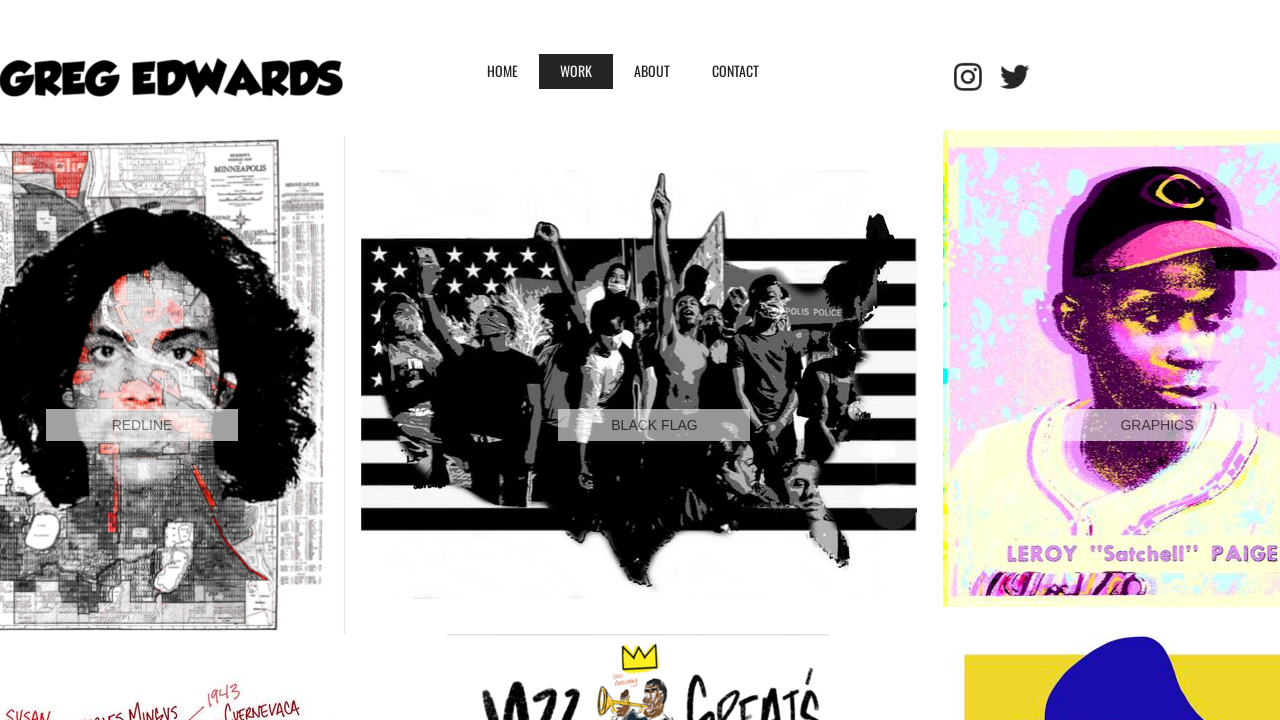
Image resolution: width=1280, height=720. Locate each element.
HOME (502, 70)
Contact (735, 70)
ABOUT (652, 70)
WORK (576, 70)
